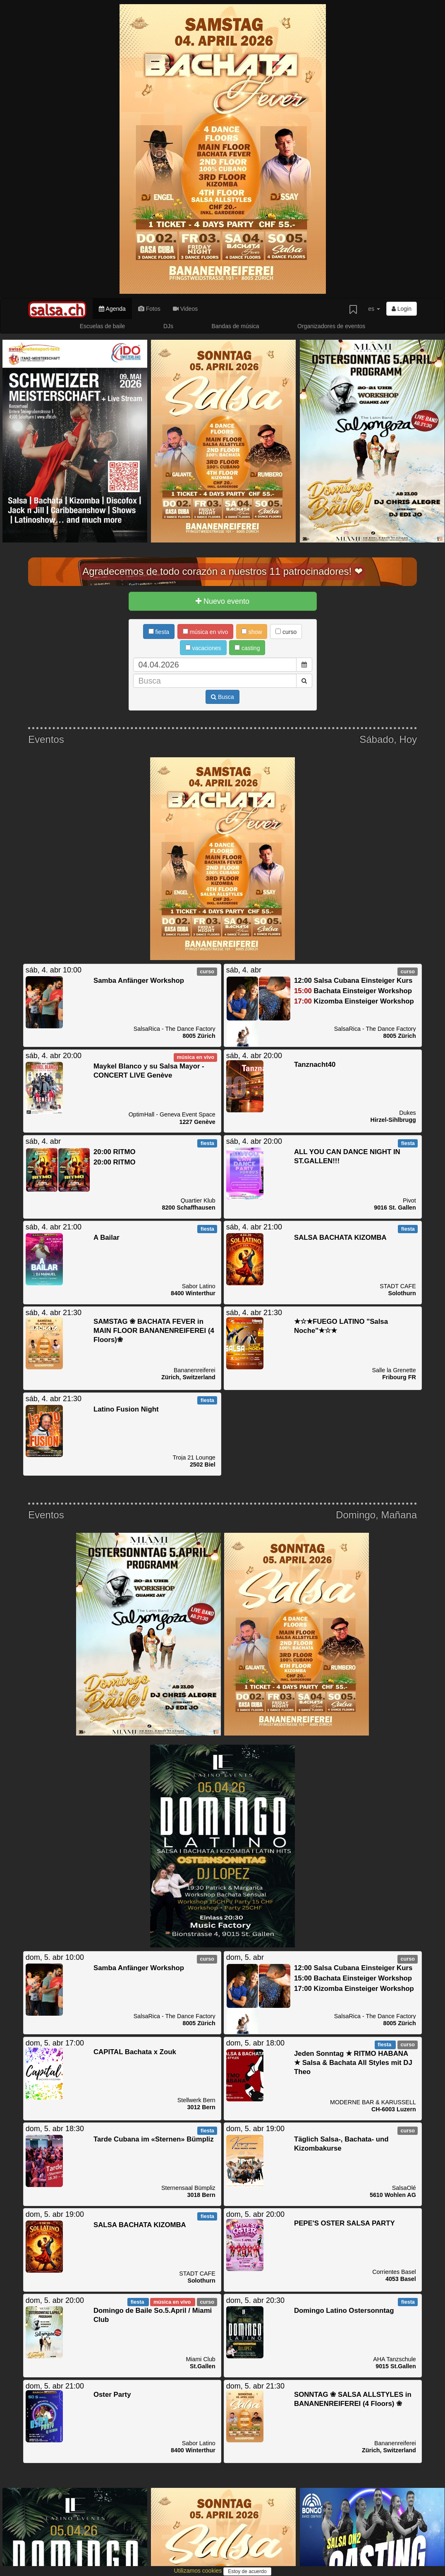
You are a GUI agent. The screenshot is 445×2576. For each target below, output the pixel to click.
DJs (168, 326)
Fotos (149, 308)
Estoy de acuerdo (247, 2571)
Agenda (112, 308)
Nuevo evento (222, 601)
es (374, 308)
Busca (222, 697)
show (252, 632)
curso (286, 632)
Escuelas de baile (102, 326)
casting (247, 648)
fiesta (158, 632)
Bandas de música (235, 326)
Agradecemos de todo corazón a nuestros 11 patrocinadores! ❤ (222, 571)
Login (402, 308)
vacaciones (203, 648)
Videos (185, 308)
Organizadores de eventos (331, 326)
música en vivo (205, 632)
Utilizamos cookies (198, 2570)
